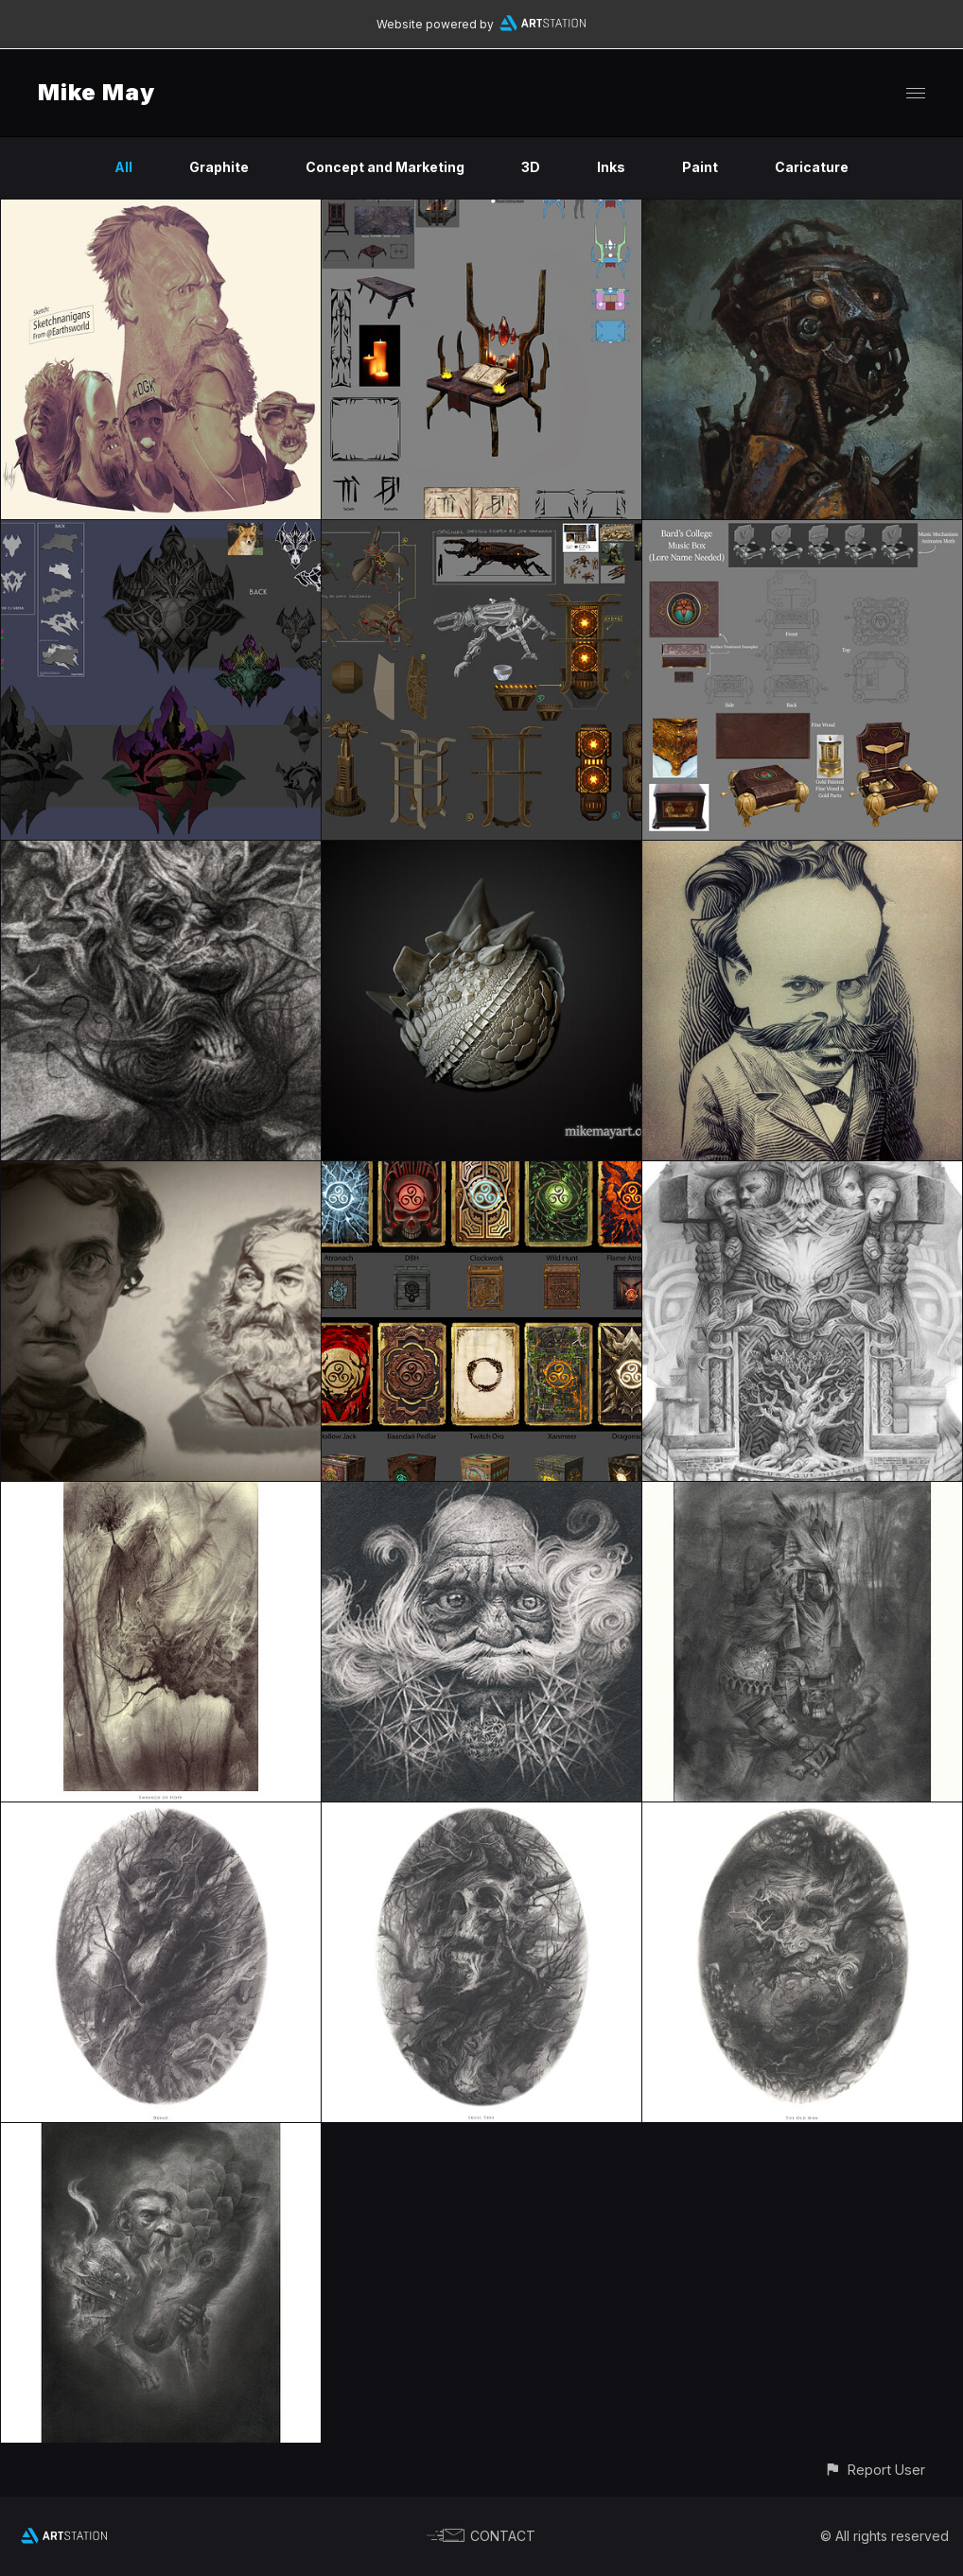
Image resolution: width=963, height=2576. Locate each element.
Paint (700, 167)
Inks (611, 167)
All (123, 167)
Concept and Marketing (385, 167)
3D (530, 167)
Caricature (812, 167)
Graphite (219, 167)
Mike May (96, 92)
